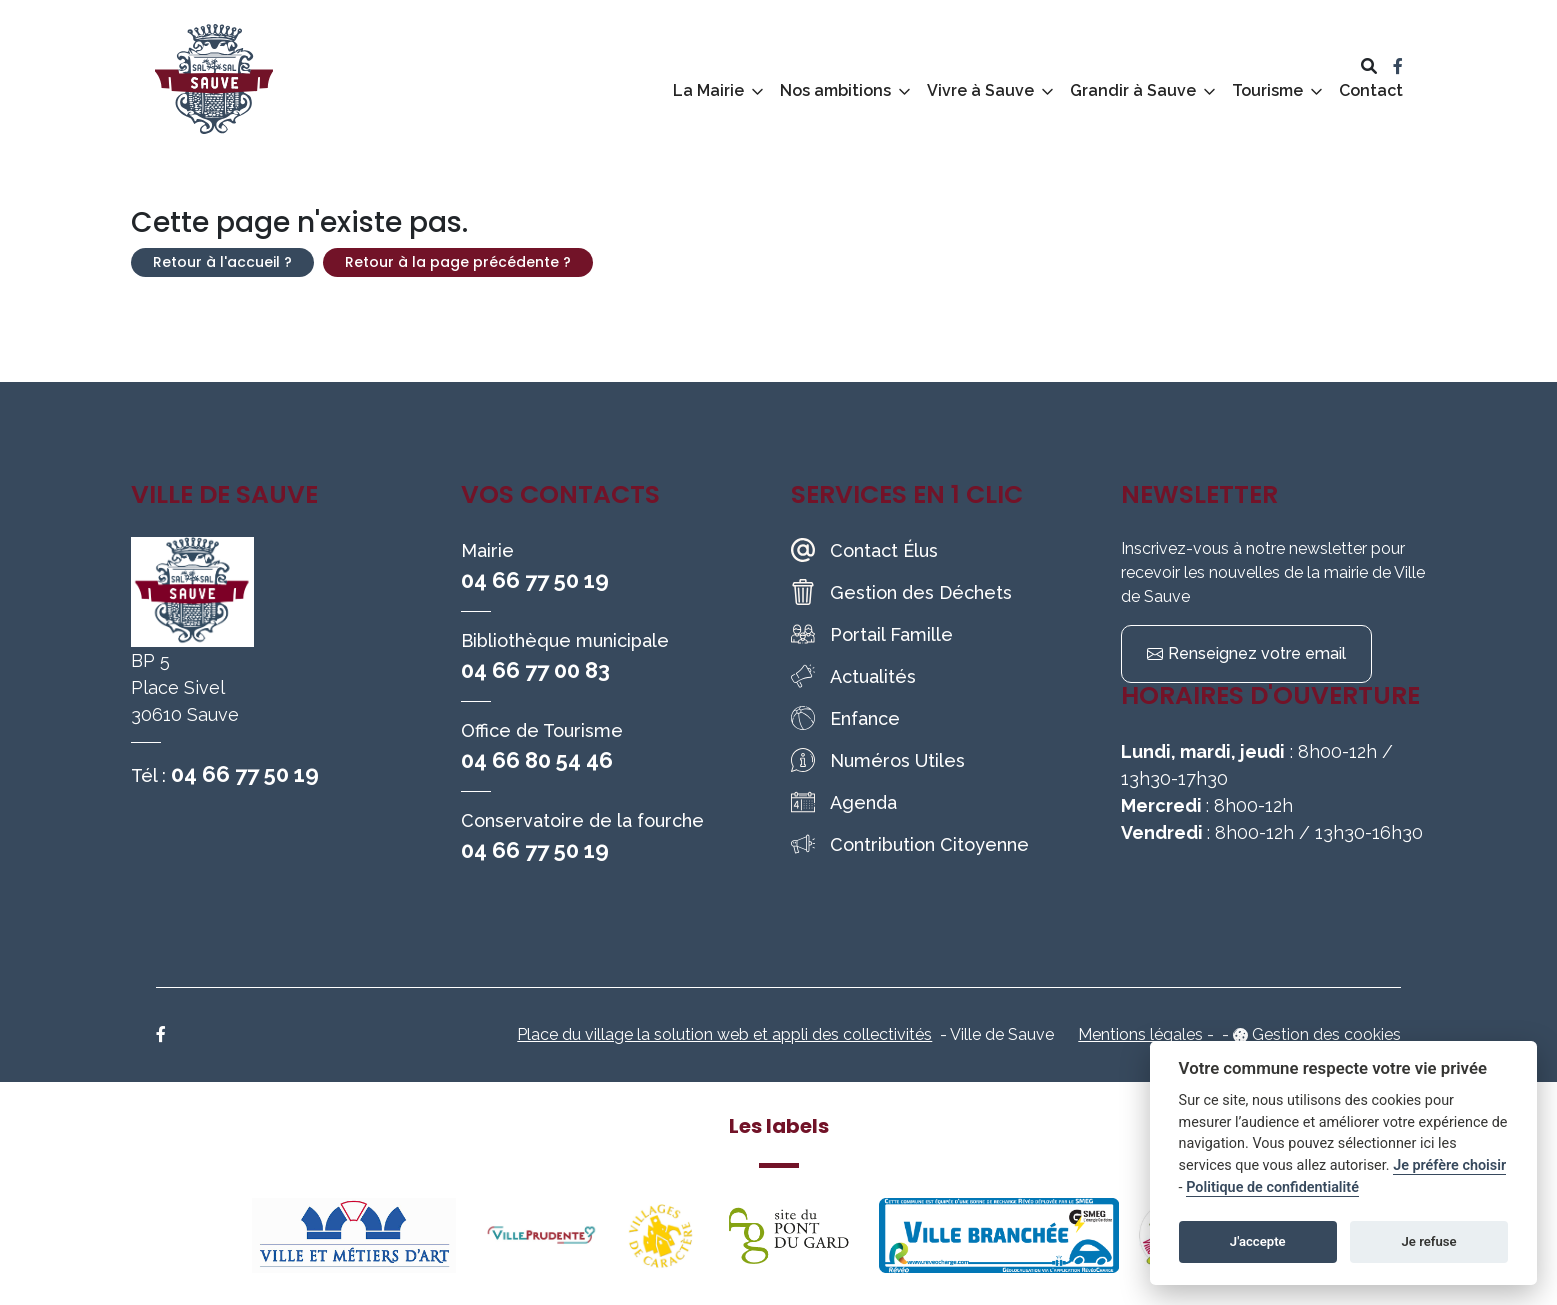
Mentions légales (1140, 1034)
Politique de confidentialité (1272, 1187)
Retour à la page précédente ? (458, 262)
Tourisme (1267, 90)
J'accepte (1258, 1241)
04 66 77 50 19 (245, 774)
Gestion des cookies (1326, 1034)
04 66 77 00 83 (535, 670)
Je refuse (1429, 1241)
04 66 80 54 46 (537, 760)
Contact (1371, 90)
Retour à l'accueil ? (222, 262)
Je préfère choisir (1449, 1165)
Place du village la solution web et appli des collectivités (724, 1034)
